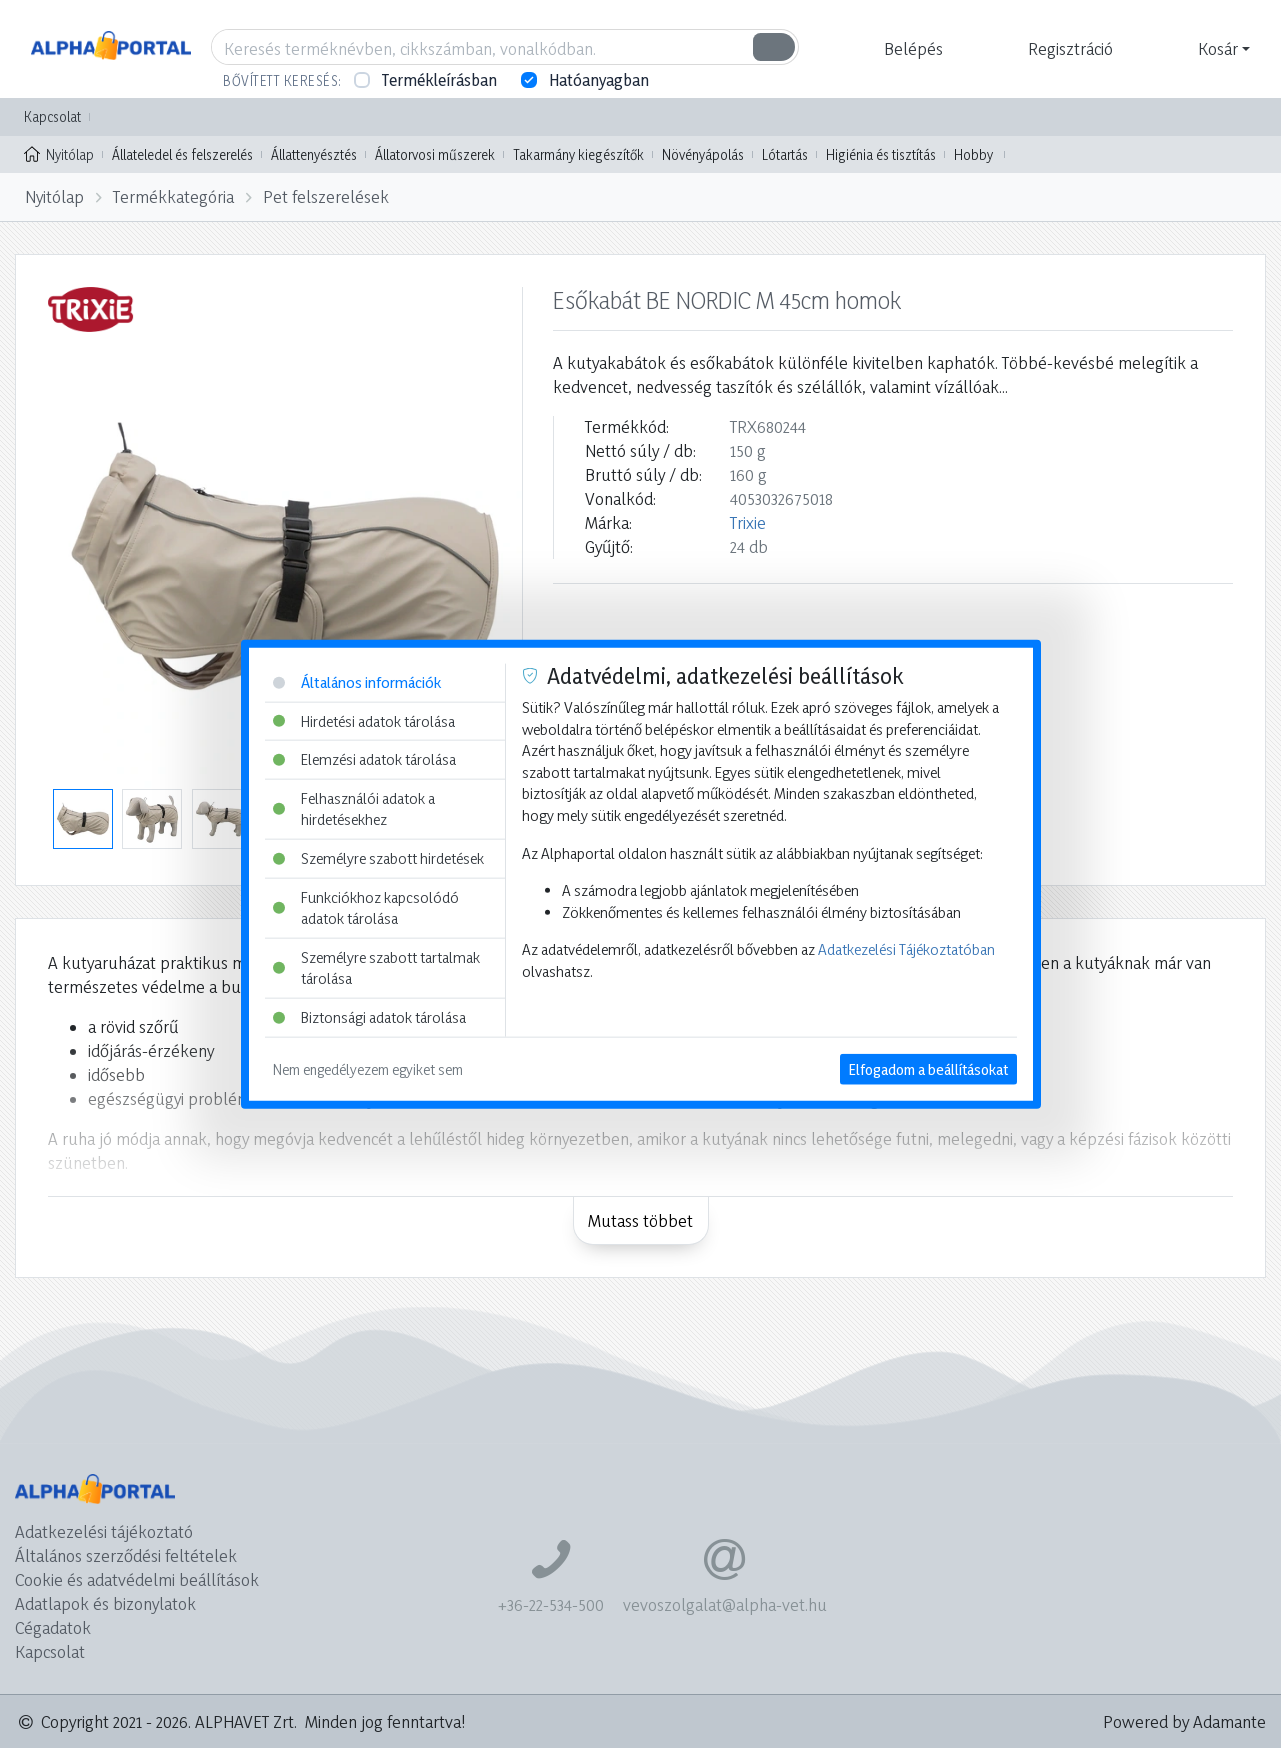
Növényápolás (703, 154)
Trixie (748, 522)
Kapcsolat (52, 116)
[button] (911, 49)
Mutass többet (640, 1220)
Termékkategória (173, 196)
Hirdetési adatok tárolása (364, 720)
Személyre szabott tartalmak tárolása (376, 968)
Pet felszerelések (326, 196)
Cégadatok (53, 1627)
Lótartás (785, 154)
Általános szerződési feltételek (126, 1555)
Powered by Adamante (1184, 1721)
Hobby (973, 154)
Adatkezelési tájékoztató (104, 1531)
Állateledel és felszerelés (182, 154)
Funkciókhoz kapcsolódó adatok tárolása (366, 907)
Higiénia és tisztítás (881, 154)
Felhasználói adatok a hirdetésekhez (354, 808)
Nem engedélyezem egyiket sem (368, 1068)
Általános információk (357, 682)
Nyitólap (59, 153)
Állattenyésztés (314, 154)
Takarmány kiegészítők (578, 154)
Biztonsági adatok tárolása (369, 1017)
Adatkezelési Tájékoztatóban (906, 949)
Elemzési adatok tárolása (364, 759)
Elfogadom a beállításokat (928, 1068)
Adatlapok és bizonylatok (105, 1603)
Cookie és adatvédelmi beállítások (137, 1579)
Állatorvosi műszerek (435, 154)
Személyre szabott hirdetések (378, 858)
